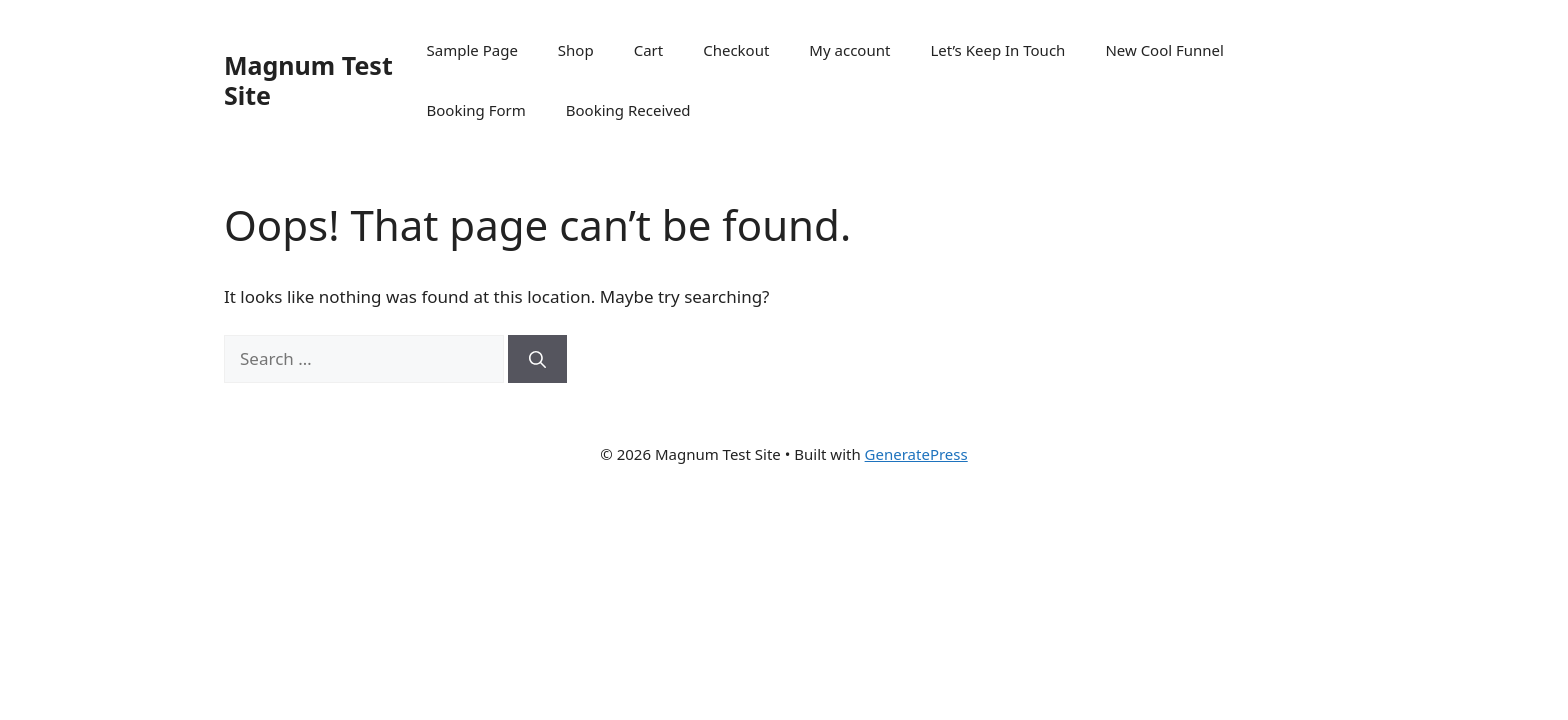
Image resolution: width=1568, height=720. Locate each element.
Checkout (736, 50)
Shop (576, 50)
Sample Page (472, 50)
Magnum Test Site (308, 80)
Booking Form (476, 110)
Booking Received (628, 110)
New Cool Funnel (1164, 50)
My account (849, 50)
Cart (649, 50)
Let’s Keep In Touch (997, 50)
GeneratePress (916, 454)
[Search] (537, 359)
